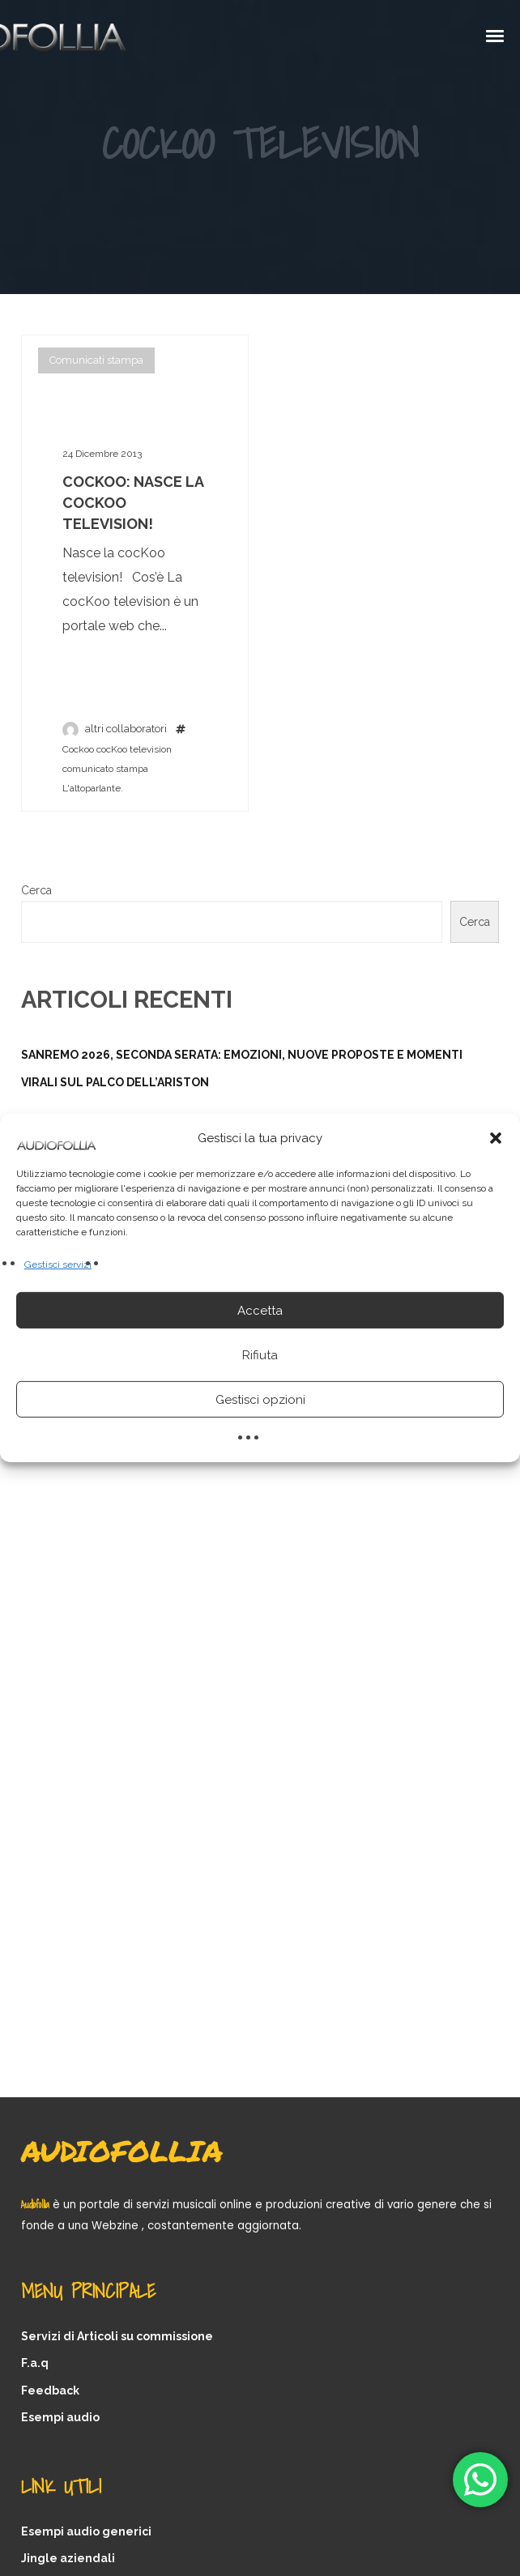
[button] (496, 1138)
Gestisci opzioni (260, 1399)
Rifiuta (260, 1355)
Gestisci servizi (58, 1264)
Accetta (260, 1310)
